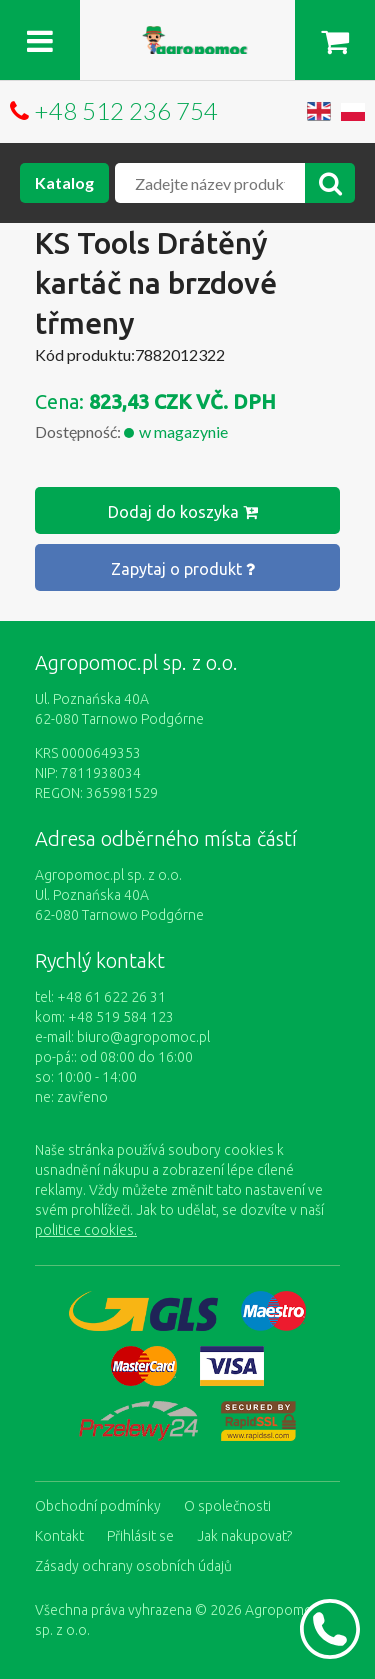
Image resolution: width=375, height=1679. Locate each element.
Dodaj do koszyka (183, 512)
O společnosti (227, 1506)
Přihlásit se (140, 1536)
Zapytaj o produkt (183, 569)
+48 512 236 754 (126, 110)
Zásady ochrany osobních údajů (133, 1566)
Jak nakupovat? (244, 1536)
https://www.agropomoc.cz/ (188, 37)
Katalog (64, 182)
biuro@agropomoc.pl (143, 1037)
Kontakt (59, 1536)
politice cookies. (86, 1230)
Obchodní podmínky (98, 1506)
